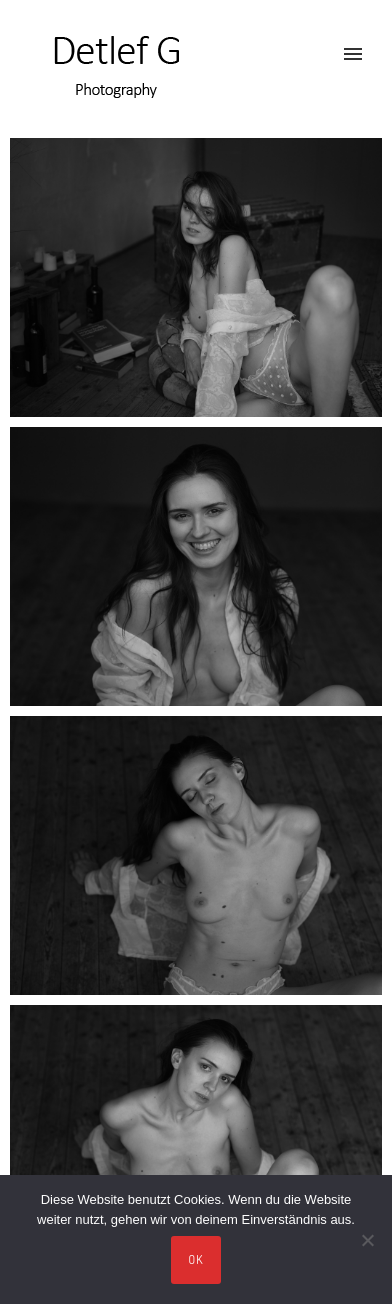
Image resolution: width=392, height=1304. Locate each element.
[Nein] (367, 1240)
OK (196, 1259)
